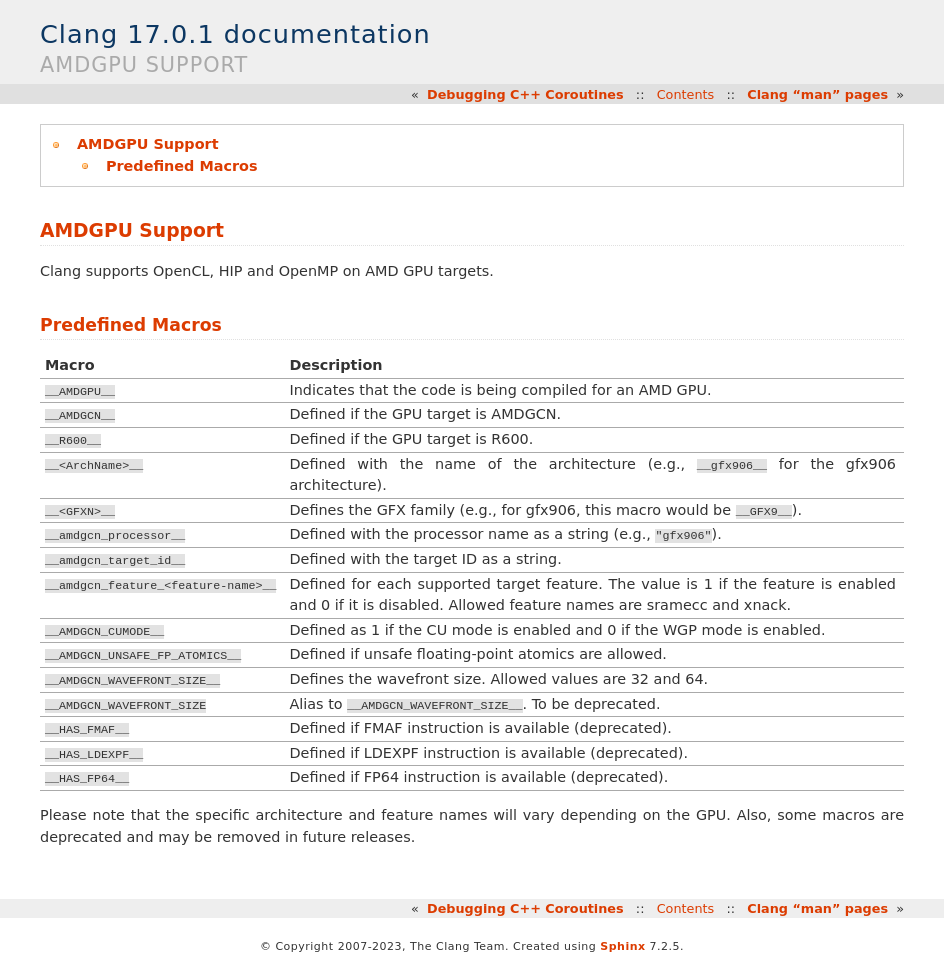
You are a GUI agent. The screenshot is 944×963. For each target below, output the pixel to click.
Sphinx (622, 946)
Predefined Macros (182, 166)
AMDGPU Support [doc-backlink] (132, 230)
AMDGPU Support (148, 144)
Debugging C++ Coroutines (525, 94)
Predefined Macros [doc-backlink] (131, 325)
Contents (686, 94)
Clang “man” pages (817, 94)
